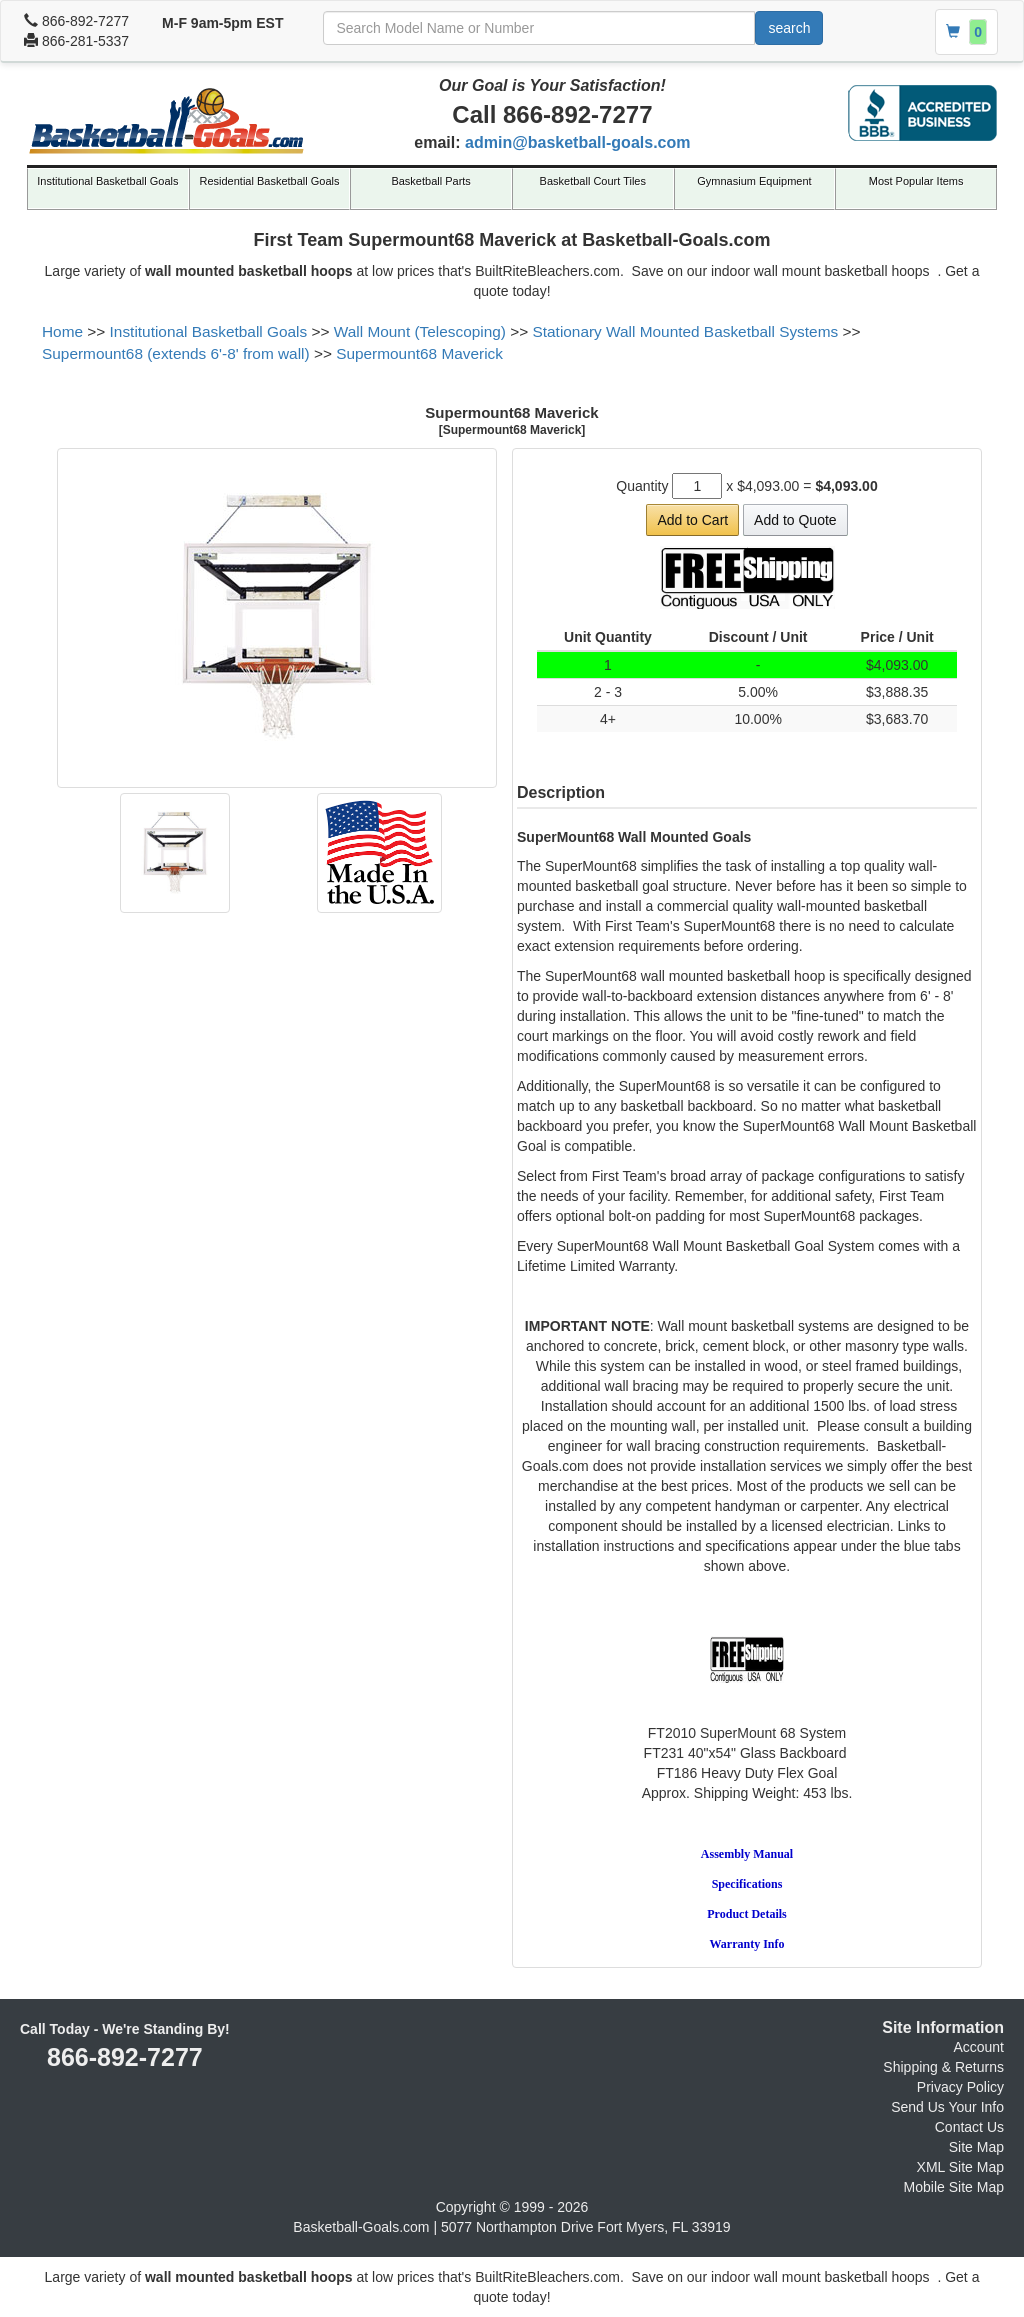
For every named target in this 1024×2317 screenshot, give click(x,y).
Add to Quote (795, 520)
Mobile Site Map (954, 2187)
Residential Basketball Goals (269, 181)
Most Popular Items (916, 181)
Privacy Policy (960, 2087)
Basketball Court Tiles (593, 181)
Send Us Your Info (947, 2107)
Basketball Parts (430, 181)
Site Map (976, 2147)
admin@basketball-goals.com (577, 142)
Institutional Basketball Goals (107, 181)
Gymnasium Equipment (754, 181)
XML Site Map (960, 2167)
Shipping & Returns (943, 2067)
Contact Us (969, 2127)
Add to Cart (692, 520)
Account (978, 2047)
